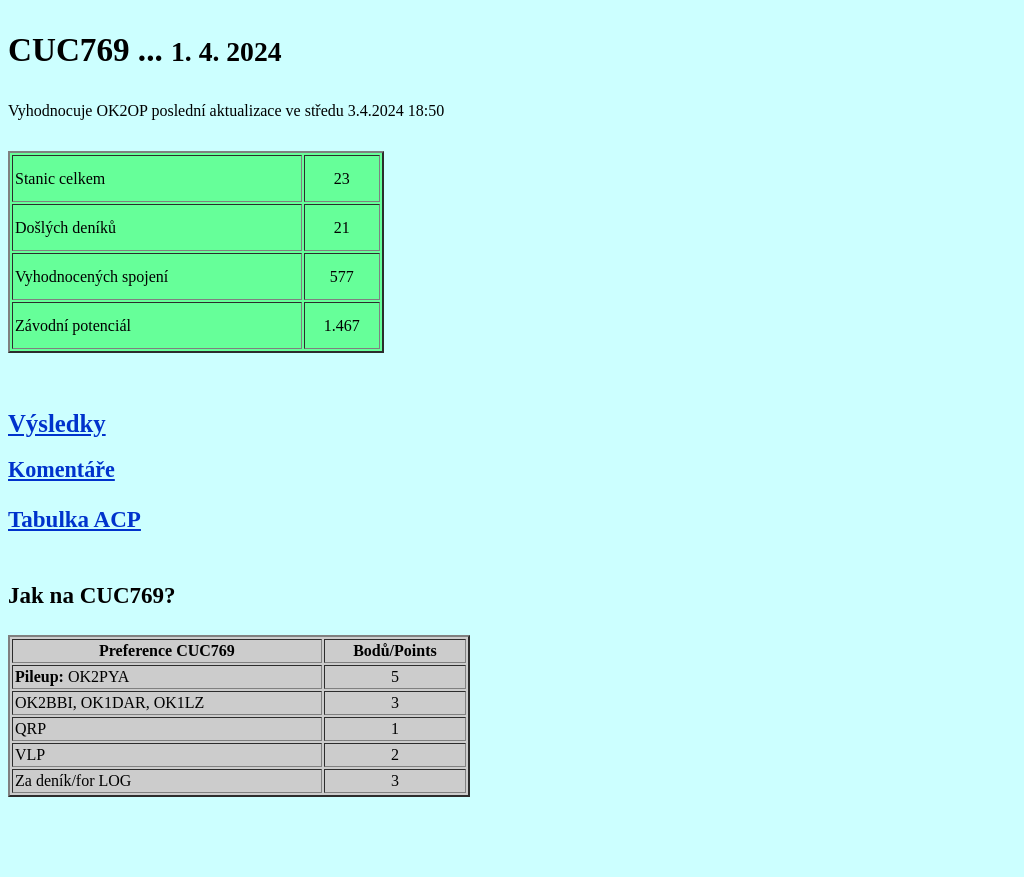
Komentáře (61, 469)
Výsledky (57, 423)
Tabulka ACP (74, 519)
